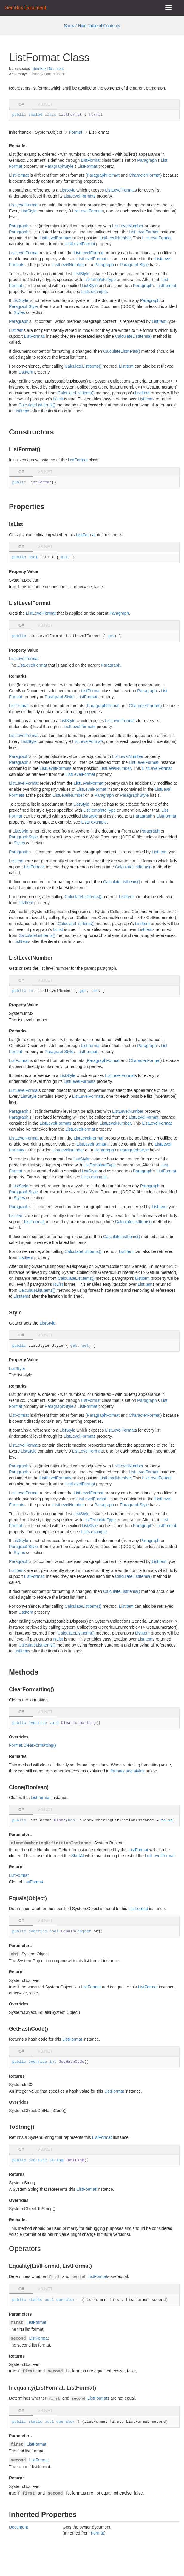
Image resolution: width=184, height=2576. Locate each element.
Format (75, 132)
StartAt (77, 1855)
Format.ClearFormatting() (32, 1745)
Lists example (94, 291)
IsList (58, 399)
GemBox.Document (48, 69)
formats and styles (128, 1771)
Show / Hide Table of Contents (92, 25)
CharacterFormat (144, 175)
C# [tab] (21, 104)
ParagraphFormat (103, 175)
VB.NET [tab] (45, 104)
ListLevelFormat (120, 190)
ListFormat (90, 160)
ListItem (159, 321)
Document (18, 2527)
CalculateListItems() (133, 336)
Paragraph (147, 160)
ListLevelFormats (80, 196)
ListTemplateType (99, 279)
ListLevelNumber (127, 225)
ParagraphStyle (59, 166)
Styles (19, 312)
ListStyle (67, 190)
